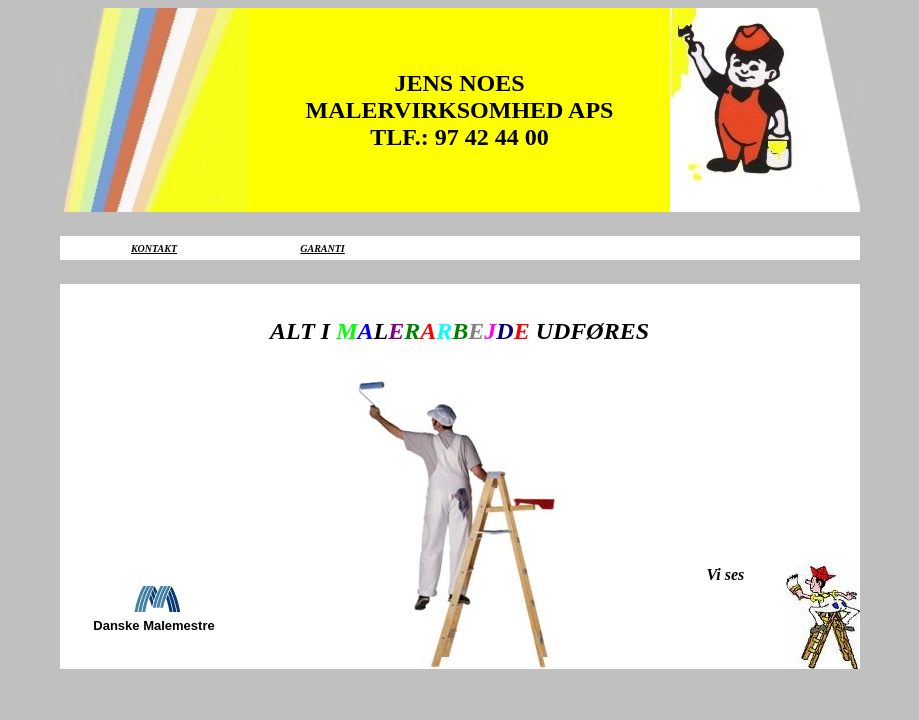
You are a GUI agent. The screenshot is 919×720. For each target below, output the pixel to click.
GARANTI (322, 248)
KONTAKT (154, 248)
